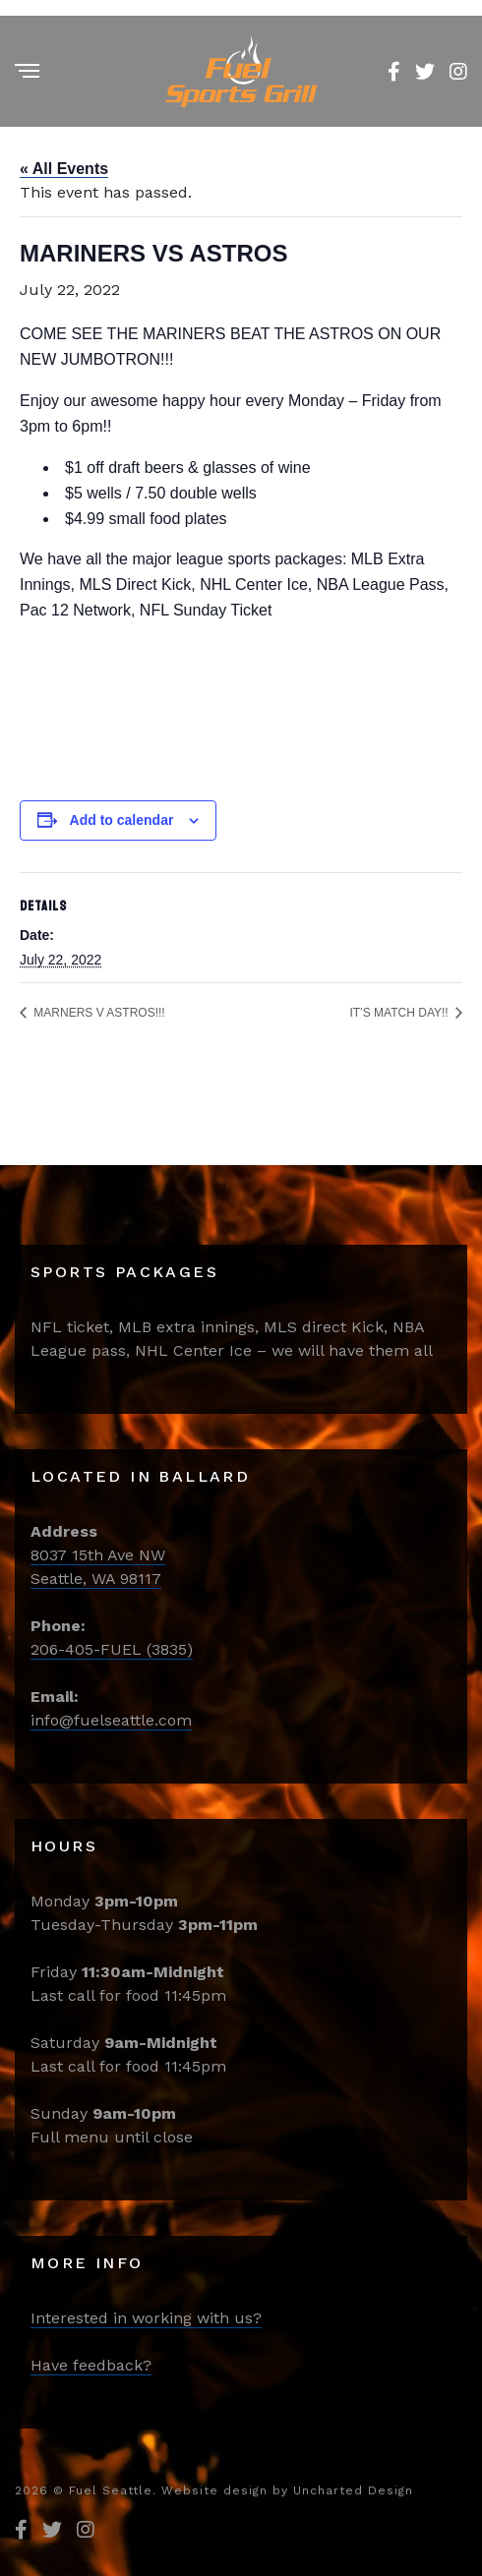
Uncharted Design (353, 2490)
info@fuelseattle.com (111, 1720)
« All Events (64, 168)
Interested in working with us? (146, 2318)
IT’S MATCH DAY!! (400, 1013)
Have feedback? (90, 2365)
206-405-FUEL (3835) (111, 1649)
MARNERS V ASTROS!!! (97, 1013)
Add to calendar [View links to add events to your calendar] (122, 820)
